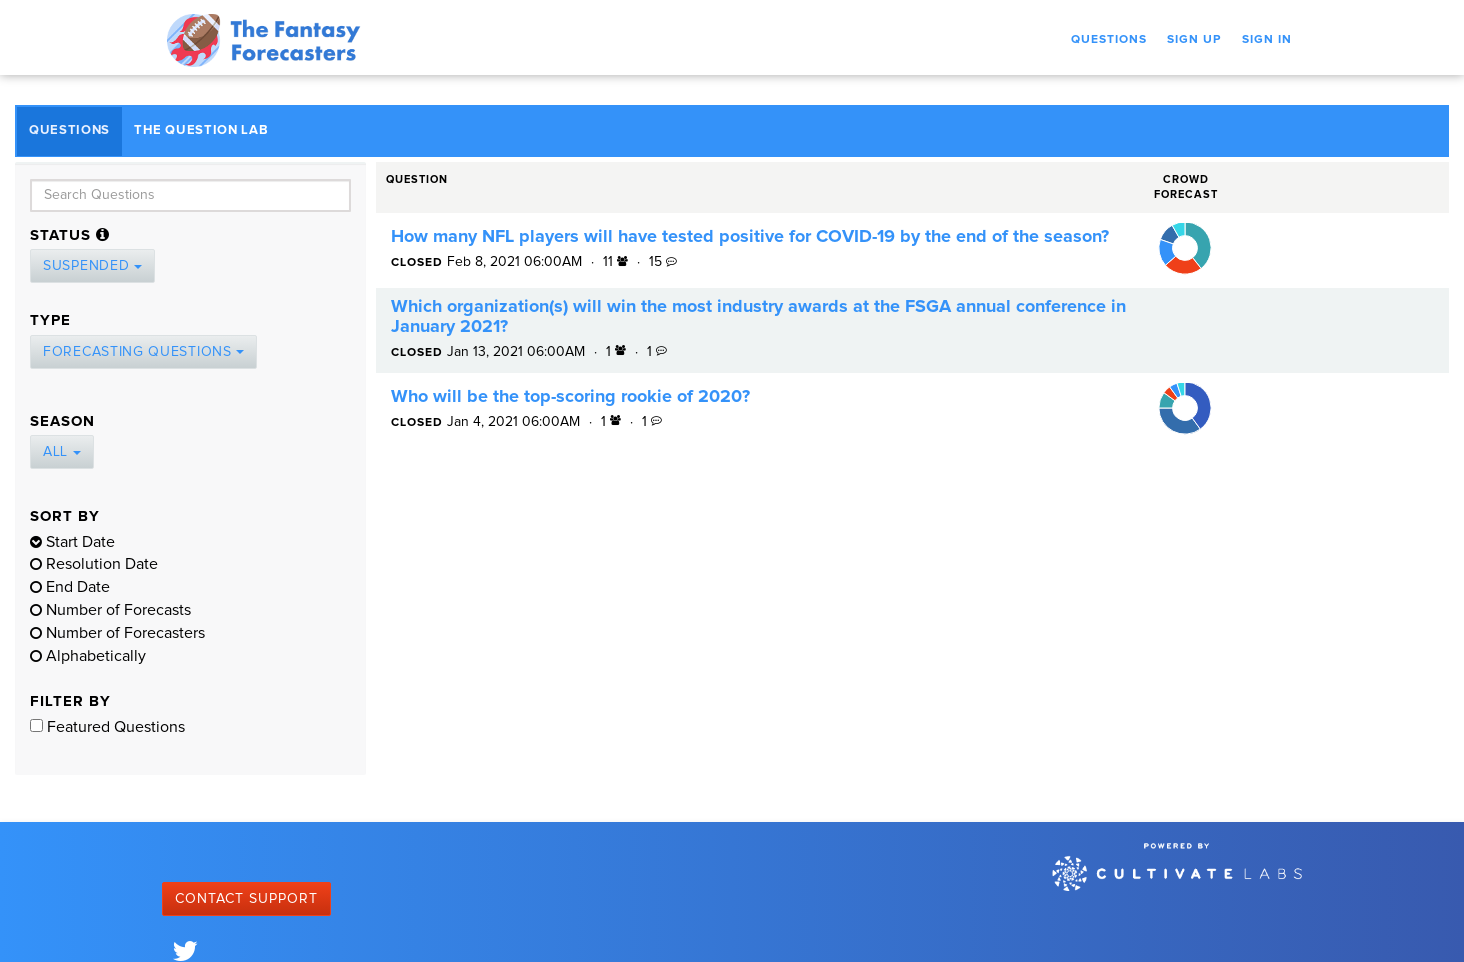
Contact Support (246, 899)
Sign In (1267, 40)
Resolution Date (94, 564)
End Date (70, 587)
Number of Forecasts (110, 610)
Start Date (72, 542)
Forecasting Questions (143, 352)
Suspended (92, 266)
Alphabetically (88, 656)
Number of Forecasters (117, 633)
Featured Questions (107, 727)
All (62, 452)
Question (417, 179)
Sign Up (1194, 40)
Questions (1109, 40)
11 (617, 262)
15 (662, 262)
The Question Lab (201, 130)
